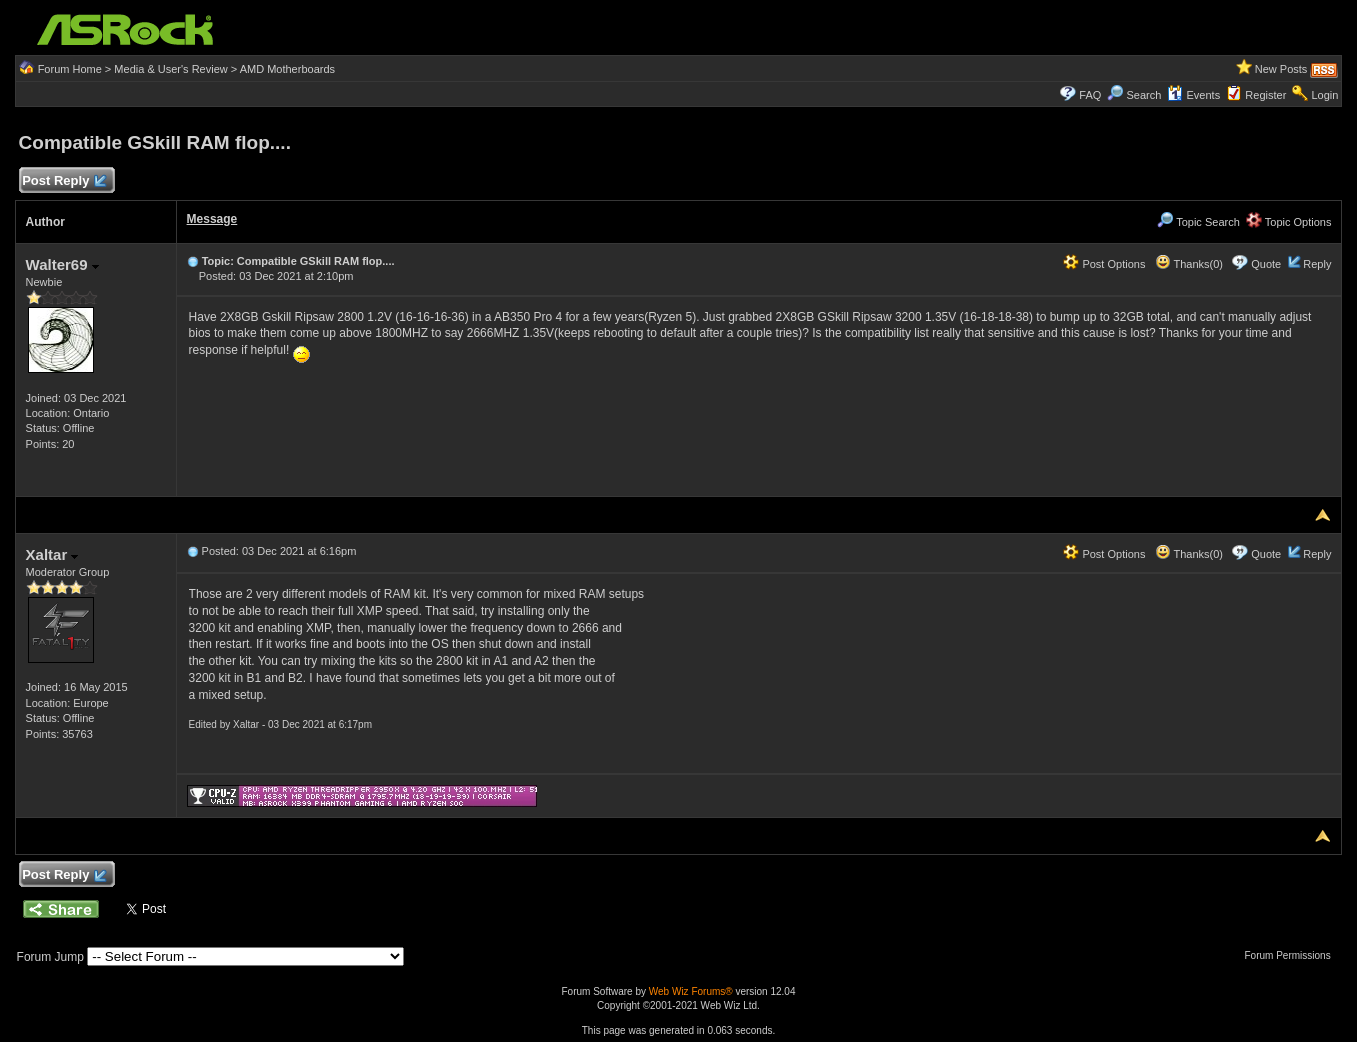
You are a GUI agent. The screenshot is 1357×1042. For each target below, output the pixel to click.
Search (1143, 95)
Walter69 (62, 264)
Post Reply (64, 181)
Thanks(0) (1189, 264)
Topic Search (1198, 222)
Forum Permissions (1293, 955)
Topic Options (1289, 222)
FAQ (1090, 95)
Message (212, 219)
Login (1325, 95)
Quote (1266, 264)
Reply (1317, 264)
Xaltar (52, 554)
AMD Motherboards (287, 69)
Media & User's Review (170, 69)
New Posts (1281, 69)
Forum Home (70, 69)
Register (1265, 95)
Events (1193, 95)
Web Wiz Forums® (691, 991)
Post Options (1104, 264)
